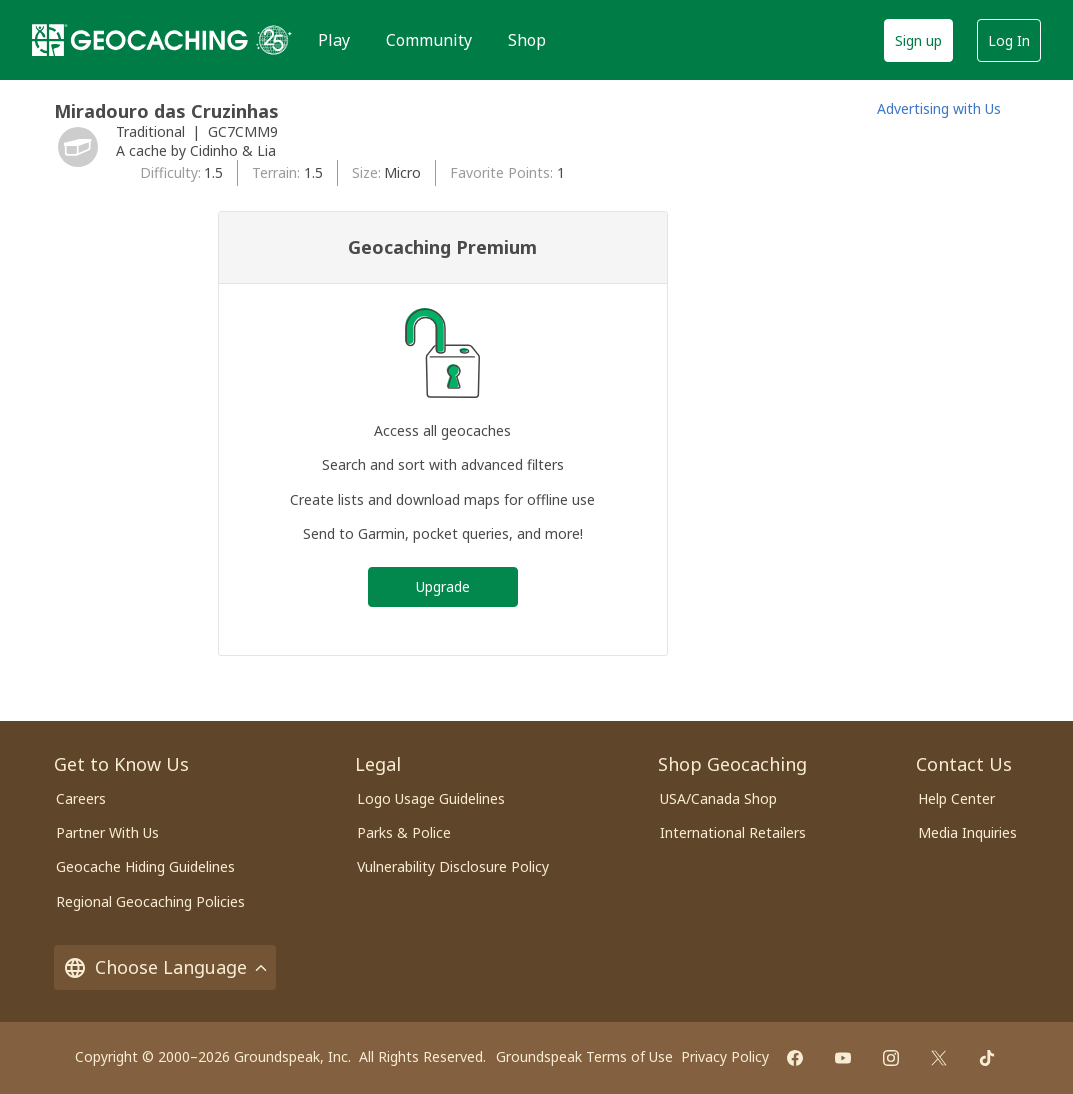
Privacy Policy (725, 1056)
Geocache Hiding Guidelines (145, 866)
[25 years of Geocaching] (274, 40)
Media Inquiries (967, 832)
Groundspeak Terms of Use (584, 1056)
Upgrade (443, 586)
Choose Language (165, 967)
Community (429, 40)
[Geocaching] (140, 40)
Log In (1009, 40)
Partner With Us (107, 832)
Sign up (918, 40)
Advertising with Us (939, 108)
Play (334, 40)
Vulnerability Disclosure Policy (453, 866)
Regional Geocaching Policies (150, 901)
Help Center (956, 798)
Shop (527, 40)
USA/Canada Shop (718, 798)
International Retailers (733, 832)
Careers (81, 798)
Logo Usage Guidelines (431, 798)
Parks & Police (404, 832)
